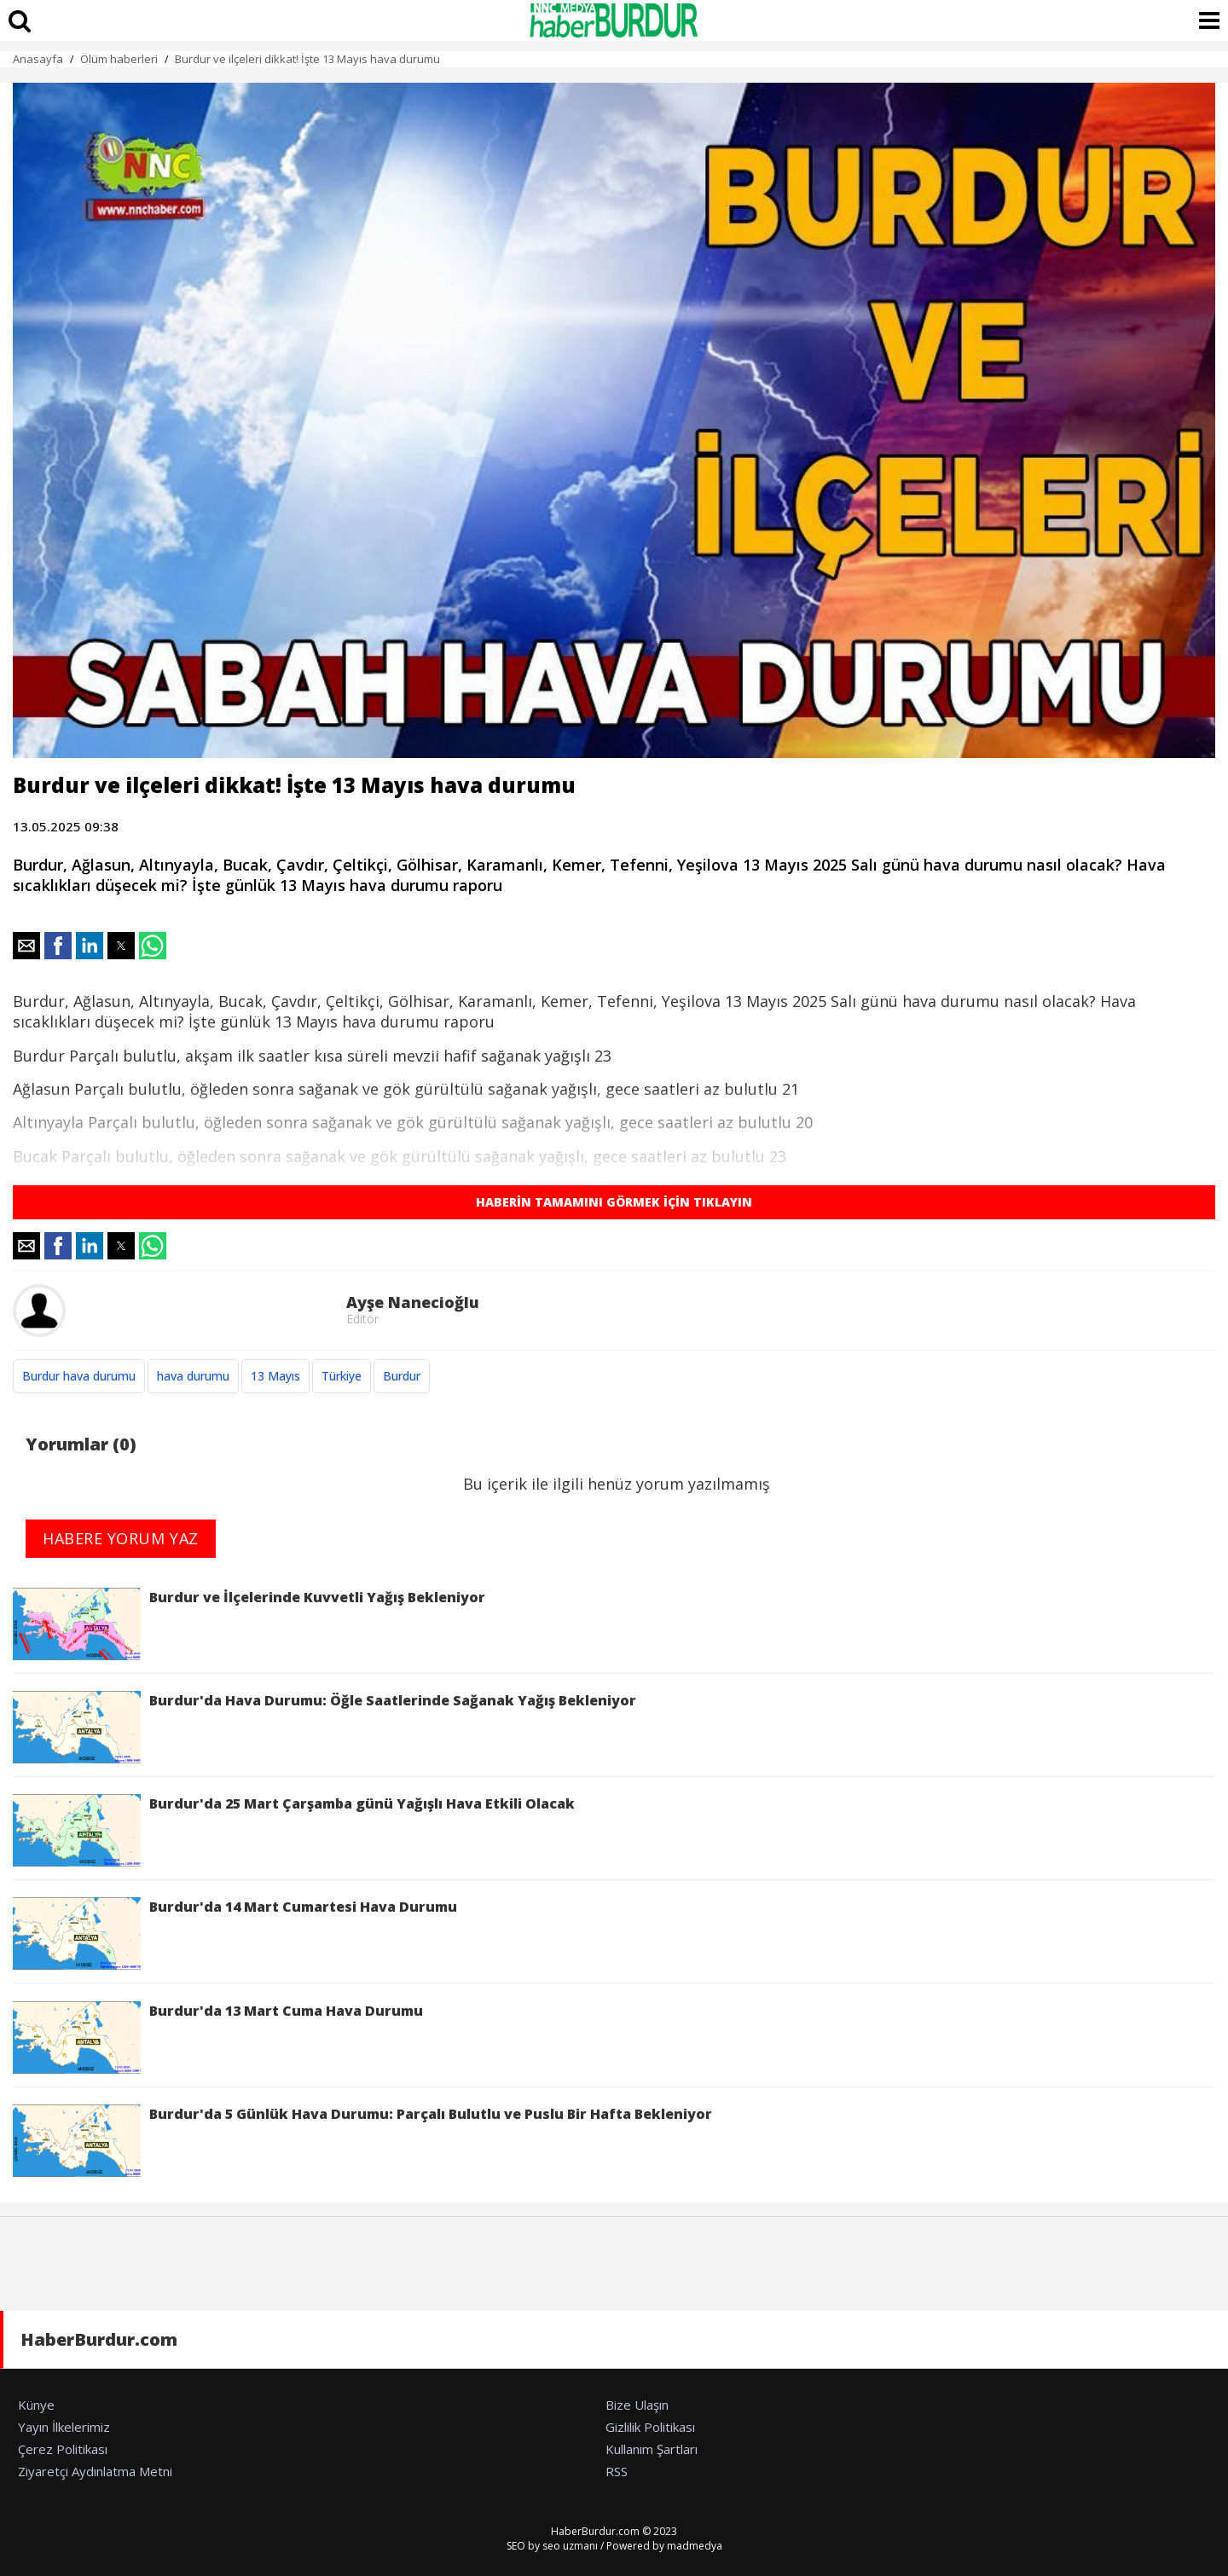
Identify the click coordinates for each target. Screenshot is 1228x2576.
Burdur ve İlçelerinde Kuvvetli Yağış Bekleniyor (249, 1624)
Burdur (401, 1376)
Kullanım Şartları (651, 2448)
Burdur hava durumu (79, 1376)
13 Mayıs (275, 1376)
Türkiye (341, 1376)
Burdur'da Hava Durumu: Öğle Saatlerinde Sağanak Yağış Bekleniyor (324, 1727)
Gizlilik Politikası (650, 2426)
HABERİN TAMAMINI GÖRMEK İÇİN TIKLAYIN (614, 1202)
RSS (616, 2471)
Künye (36, 2404)
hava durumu (193, 1376)
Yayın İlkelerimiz (64, 2426)
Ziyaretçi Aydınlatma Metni (95, 2471)
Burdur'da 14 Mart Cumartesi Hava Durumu (235, 1933)
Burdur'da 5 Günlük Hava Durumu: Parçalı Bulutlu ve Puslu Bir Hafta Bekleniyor (362, 2140)
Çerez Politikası (62, 2448)
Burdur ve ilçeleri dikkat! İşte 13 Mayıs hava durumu (307, 59)
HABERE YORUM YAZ (121, 1538)
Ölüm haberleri (119, 59)
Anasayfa (38, 59)
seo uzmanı (570, 2545)
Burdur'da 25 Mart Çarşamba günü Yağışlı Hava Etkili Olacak (294, 1830)
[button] (26, 945)
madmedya (694, 2545)
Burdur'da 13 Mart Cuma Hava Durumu (218, 2037)
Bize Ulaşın (637, 2404)
